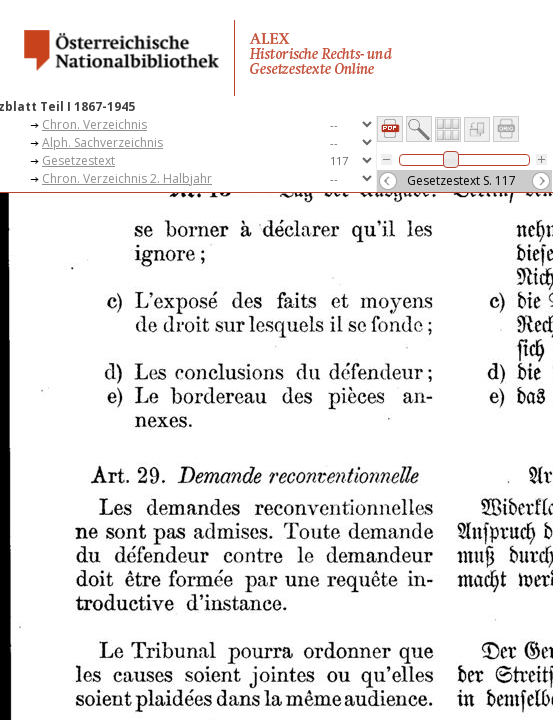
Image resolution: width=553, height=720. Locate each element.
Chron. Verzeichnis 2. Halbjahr (127, 178)
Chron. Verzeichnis (94, 124)
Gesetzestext (78, 160)
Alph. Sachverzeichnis (102, 142)
